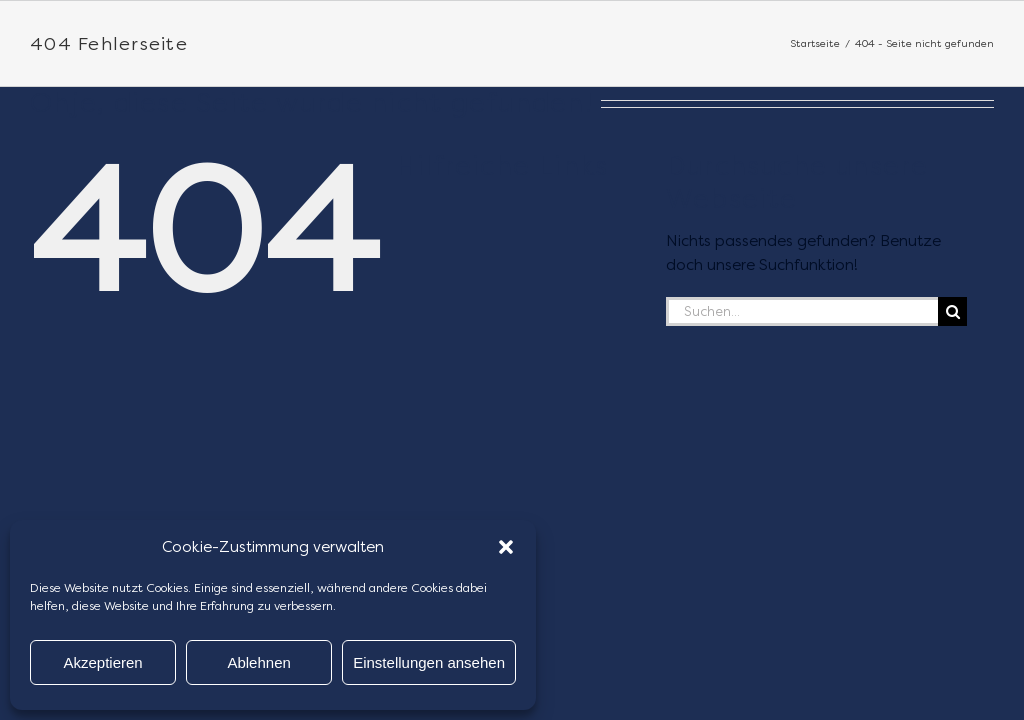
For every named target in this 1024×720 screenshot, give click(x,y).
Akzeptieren (102, 662)
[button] (506, 547)
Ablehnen (258, 662)
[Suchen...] (802, 311)
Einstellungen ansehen (429, 662)
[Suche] (952, 311)
